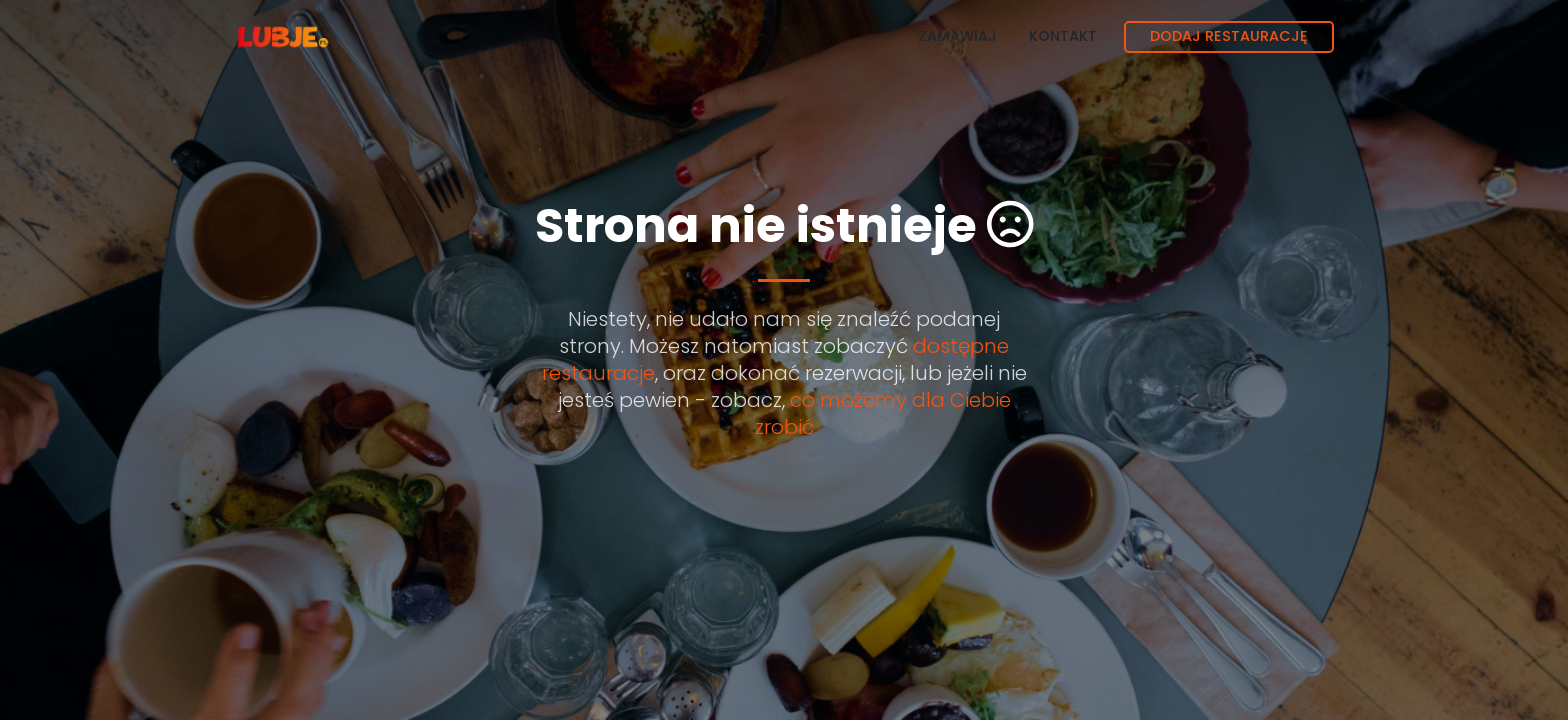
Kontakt (1063, 36)
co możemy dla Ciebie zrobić (883, 413)
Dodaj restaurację (1229, 36)
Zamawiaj (957, 36)
